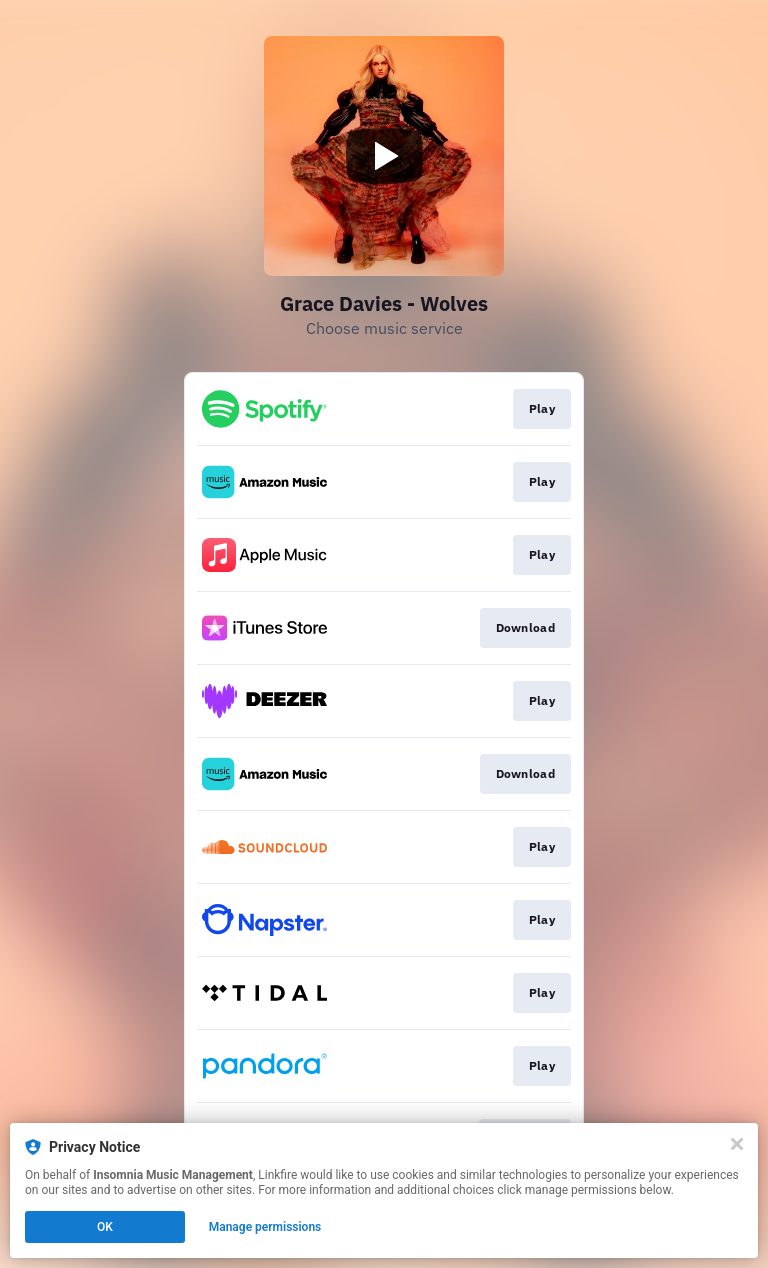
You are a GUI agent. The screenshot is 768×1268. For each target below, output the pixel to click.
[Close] (737, 1144)
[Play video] (384, 156)
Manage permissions (265, 1227)
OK (105, 1227)
